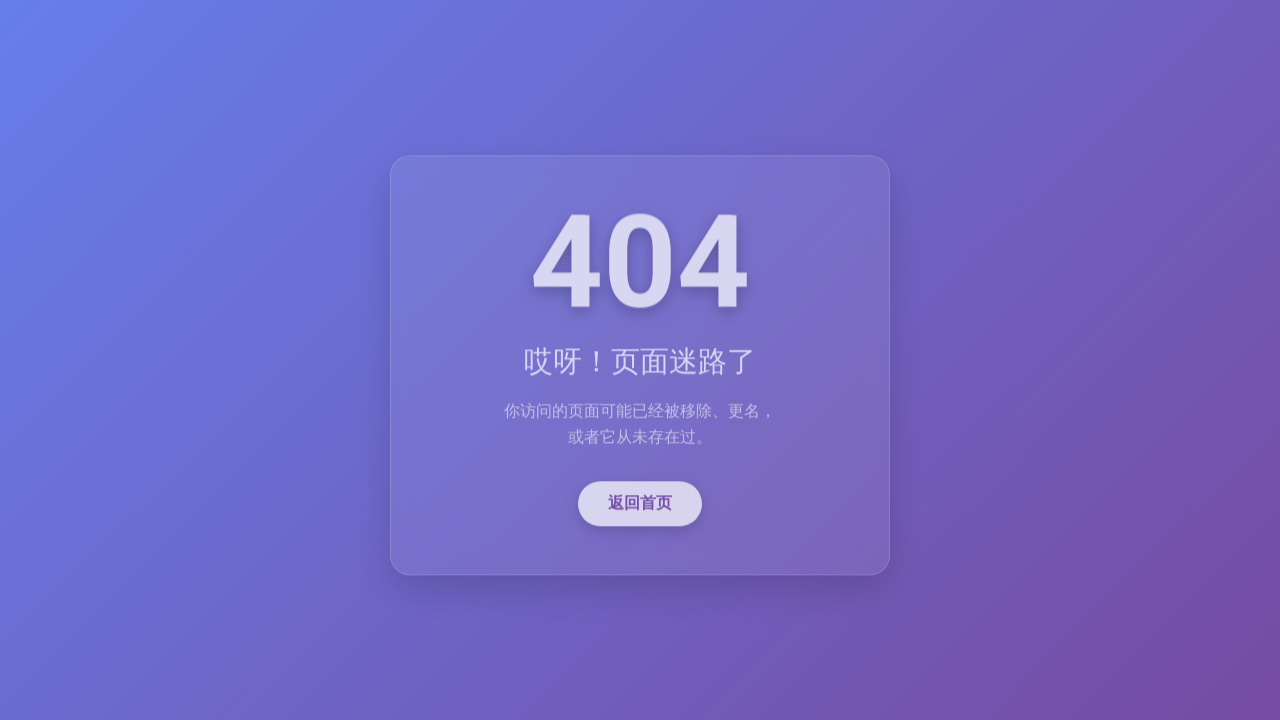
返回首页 (640, 505)
